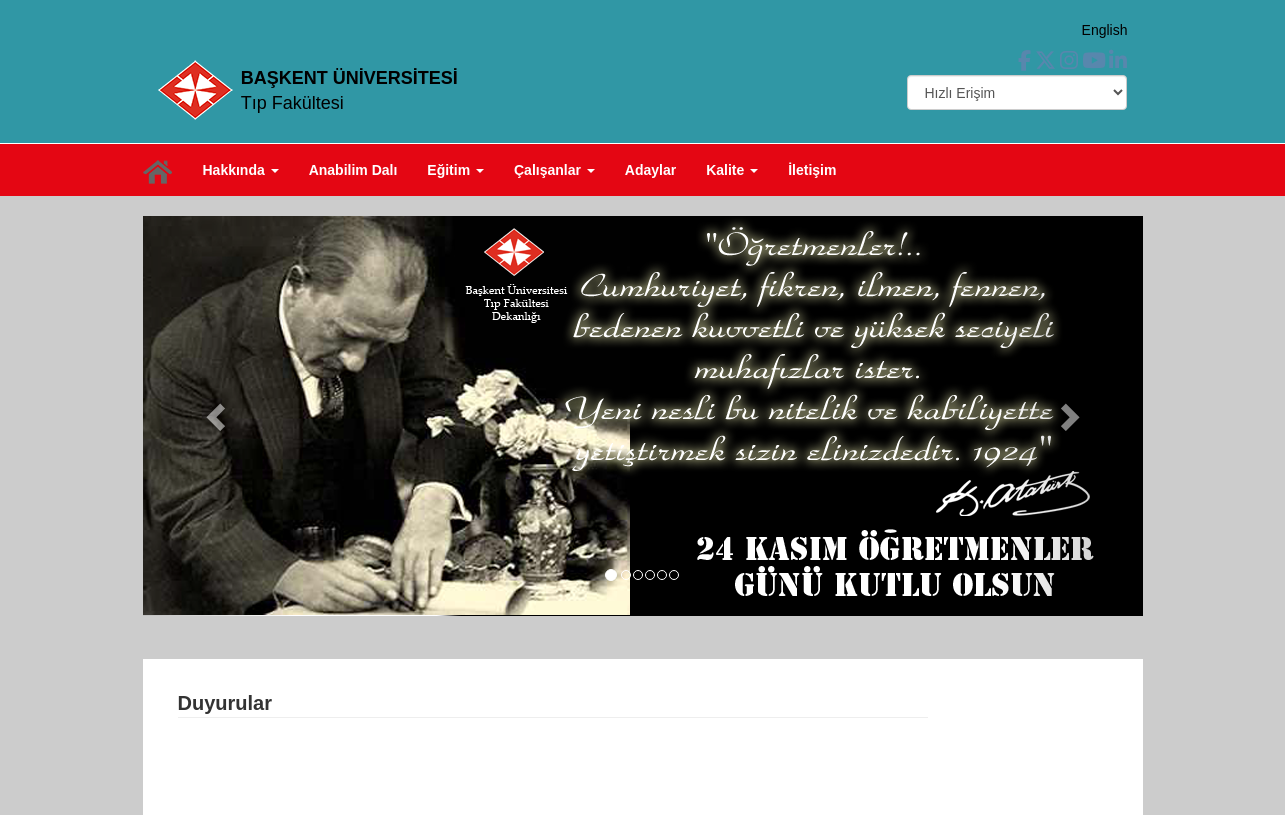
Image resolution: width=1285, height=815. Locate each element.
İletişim (812, 170)
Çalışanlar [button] (554, 170)
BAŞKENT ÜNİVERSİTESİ (349, 78)
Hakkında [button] (241, 170)
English (1105, 30)
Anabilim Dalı (353, 170)
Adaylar (650, 170)
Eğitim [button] (455, 170)
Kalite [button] (732, 170)
